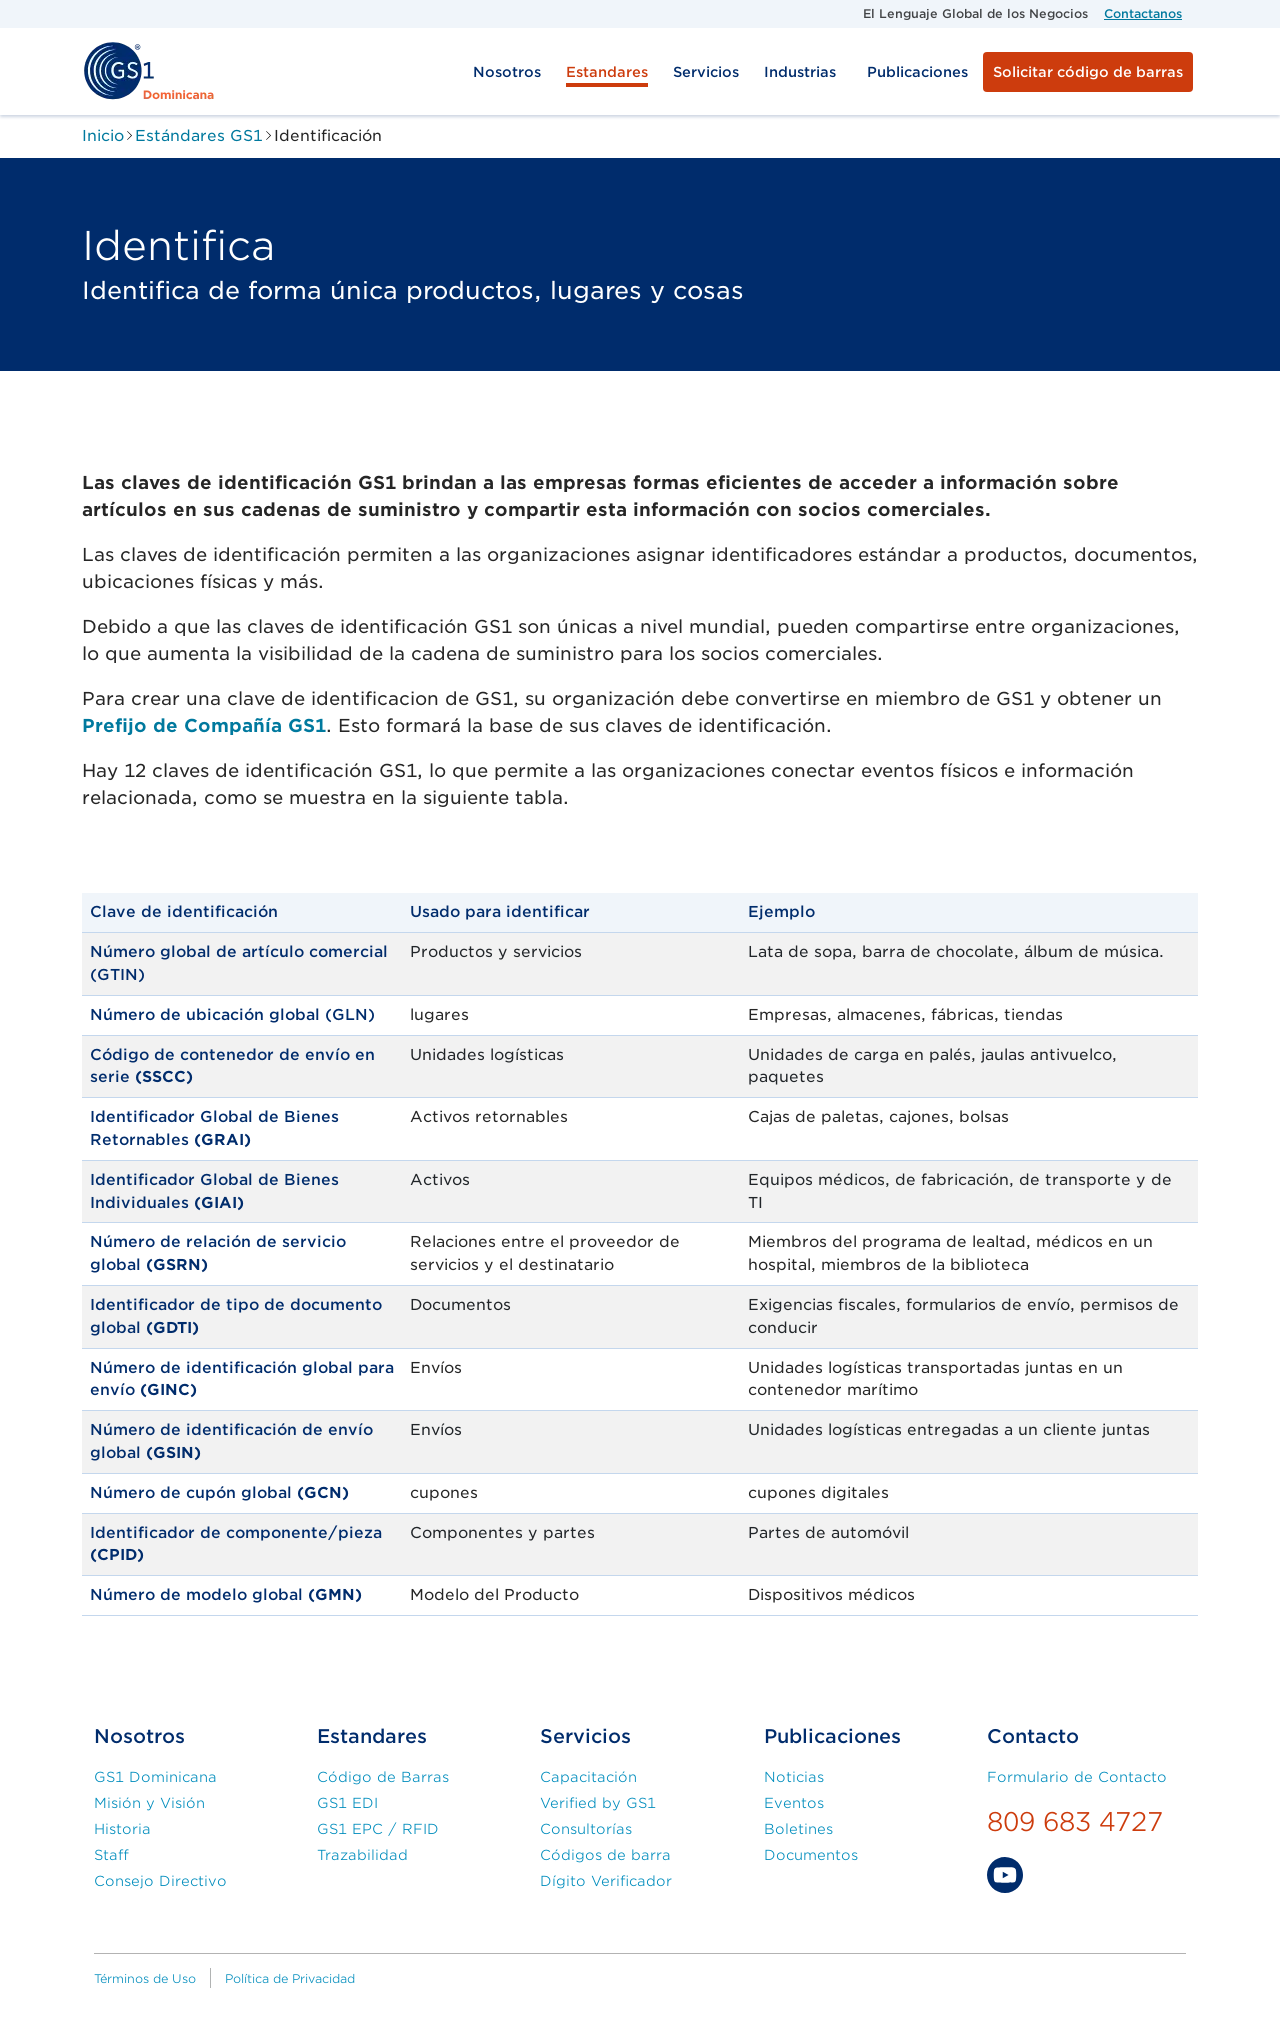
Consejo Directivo (160, 1881)
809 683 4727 (1075, 1821)
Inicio (103, 135)
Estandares (607, 72)
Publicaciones (917, 72)
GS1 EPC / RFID (378, 1829)
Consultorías (586, 1829)
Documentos (811, 1855)
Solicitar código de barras (1088, 72)
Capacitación (588, 1777)
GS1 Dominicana (155, 1777)
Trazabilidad (362, 1855)
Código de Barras (383, 1777)
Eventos (794, 1803)
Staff (111, 1855)
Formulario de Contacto (1077, 1777)
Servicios (706, 72)
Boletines (798, 1829)
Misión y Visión (149, 1803)
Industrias (800, 72)
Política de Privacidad (290, 1978)
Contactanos (1143, 13)
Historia (122, 1829)
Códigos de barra (605, 1855)
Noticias (794, 1777)
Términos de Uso (145, 1978)
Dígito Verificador (606, 1881)
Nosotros (507, 72)
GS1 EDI (347, 1803)
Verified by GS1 (598, 1803)
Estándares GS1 (199, 135)
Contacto (1033, 1736)
